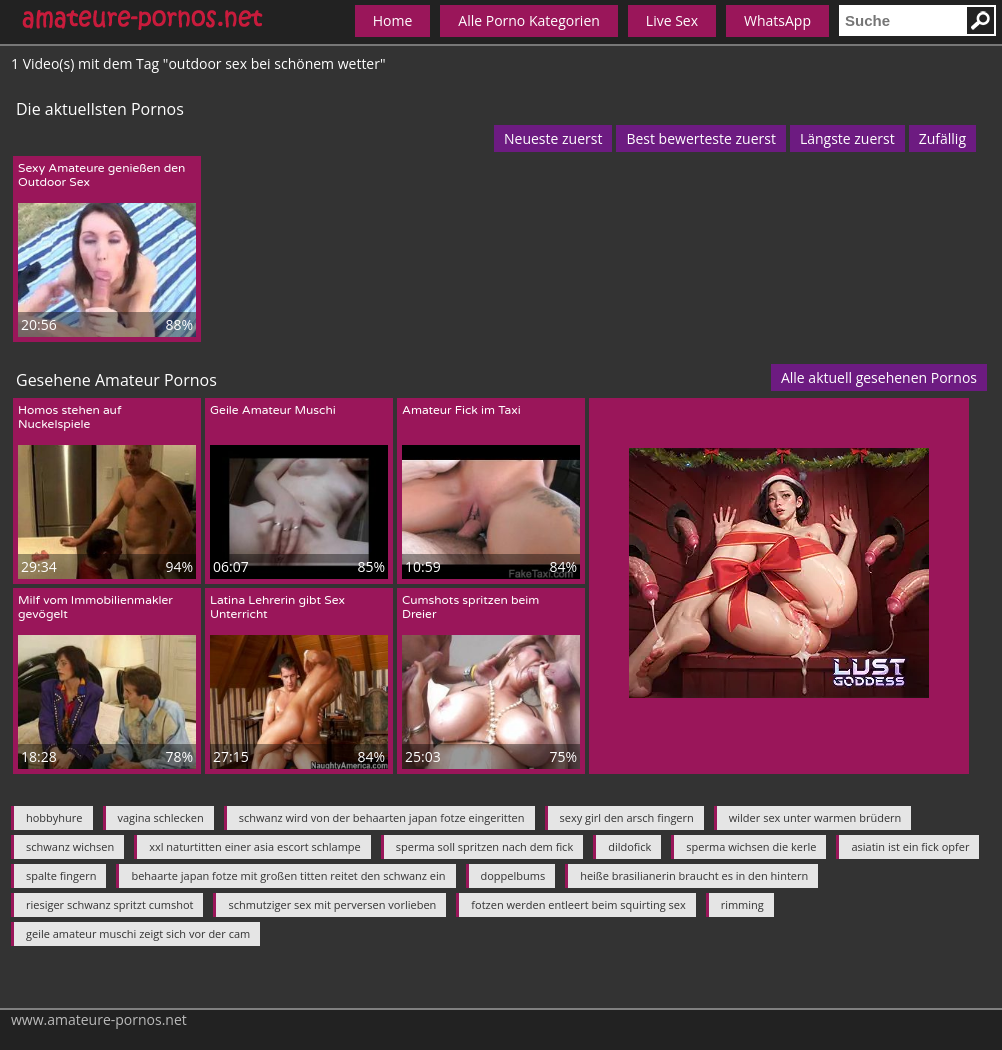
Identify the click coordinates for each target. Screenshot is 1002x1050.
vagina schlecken (161, 817)
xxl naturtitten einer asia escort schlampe (255, 846)
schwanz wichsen (70, 846)
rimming (742, 904)
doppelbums (513, 875)
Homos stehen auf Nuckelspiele (70, 417)
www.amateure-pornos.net (99, 1019)
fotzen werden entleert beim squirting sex (578, 904)
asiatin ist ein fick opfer (910, 846)
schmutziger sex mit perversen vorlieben (332, 904)
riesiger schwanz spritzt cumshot (109, 904)
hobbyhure (54, 817)
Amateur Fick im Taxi (461, 410)
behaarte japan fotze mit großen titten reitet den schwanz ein (288, 875)
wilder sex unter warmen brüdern (815, 817)
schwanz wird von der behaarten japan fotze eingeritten (382, 817)
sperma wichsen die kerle (751, 846)
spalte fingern (61, 875)
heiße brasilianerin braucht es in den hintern (694, 875)
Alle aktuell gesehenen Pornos (879, 377)
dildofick (629, 846)
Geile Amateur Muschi (273, 410)
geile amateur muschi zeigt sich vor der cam (138, 933)
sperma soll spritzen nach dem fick (484, 846)
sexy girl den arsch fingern (627, 817)
